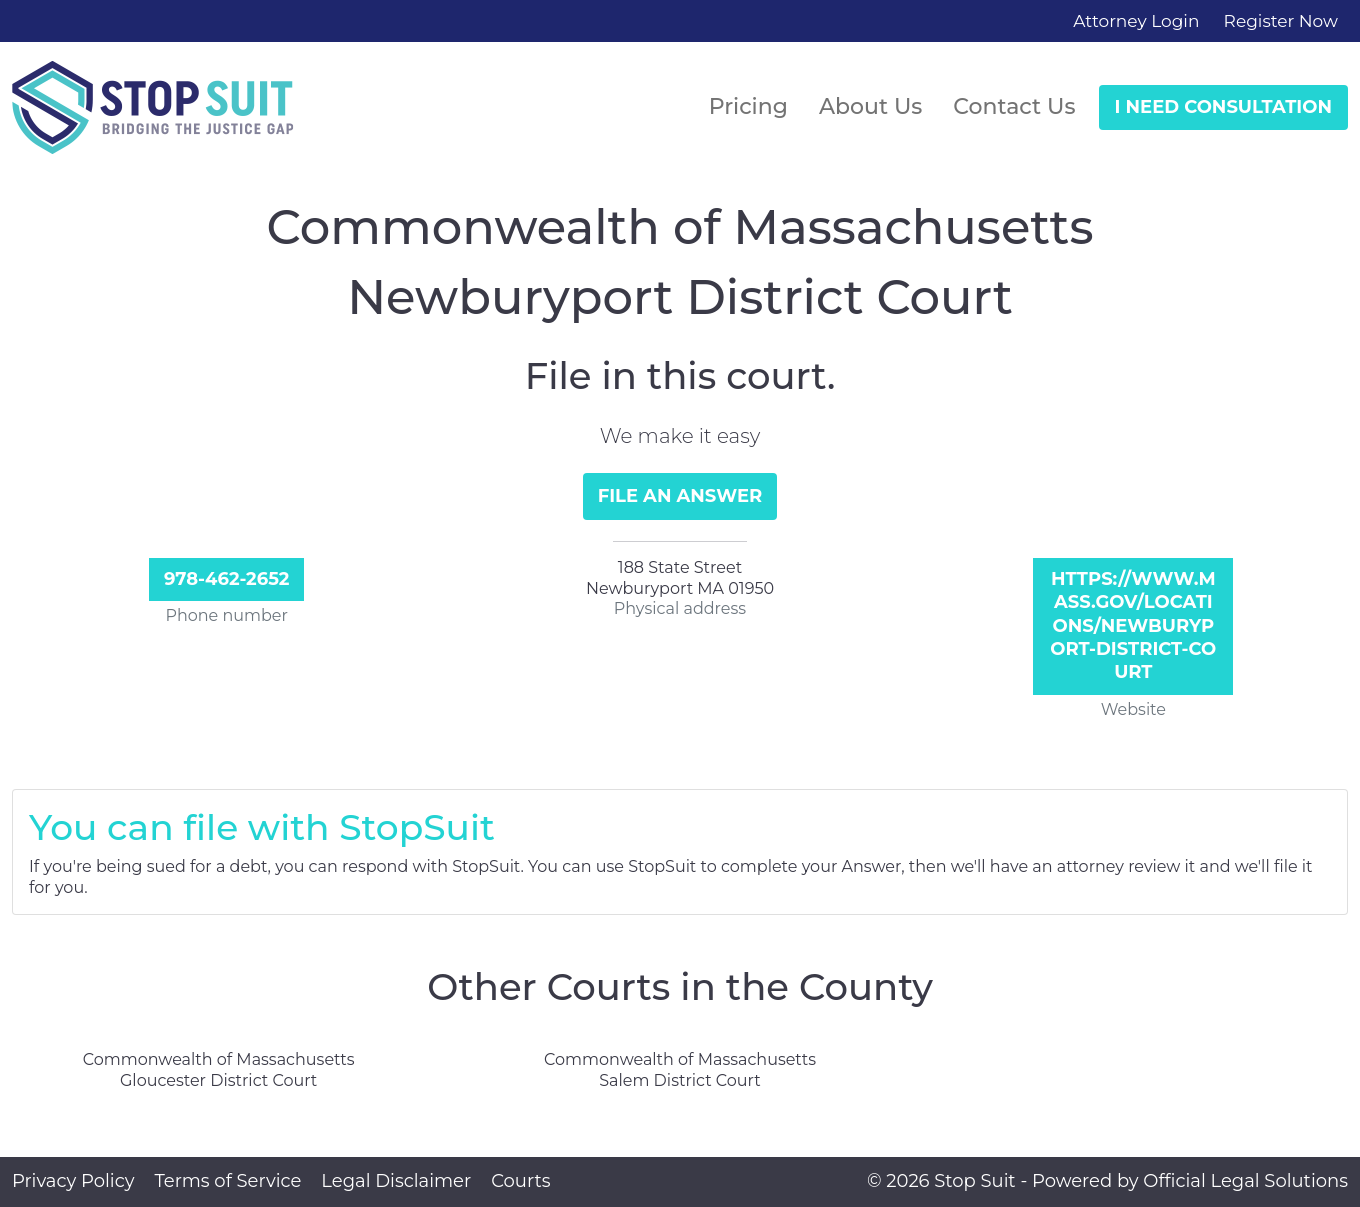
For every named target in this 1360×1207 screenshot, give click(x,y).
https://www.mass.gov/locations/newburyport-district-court (1133, 626)
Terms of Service (227, 1181)
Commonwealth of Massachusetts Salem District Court (680, 1070)
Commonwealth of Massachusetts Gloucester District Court (219, 1070)
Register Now (1281, 21)
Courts (520, 1181)
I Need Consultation (1223, 107)
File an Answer (680, 496)
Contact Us (1014, 106)
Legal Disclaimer (396, 1181)
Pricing (748, 106)
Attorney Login (1136, 21)
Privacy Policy (73, 1181)
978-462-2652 (227, 579)
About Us (870, 106)
